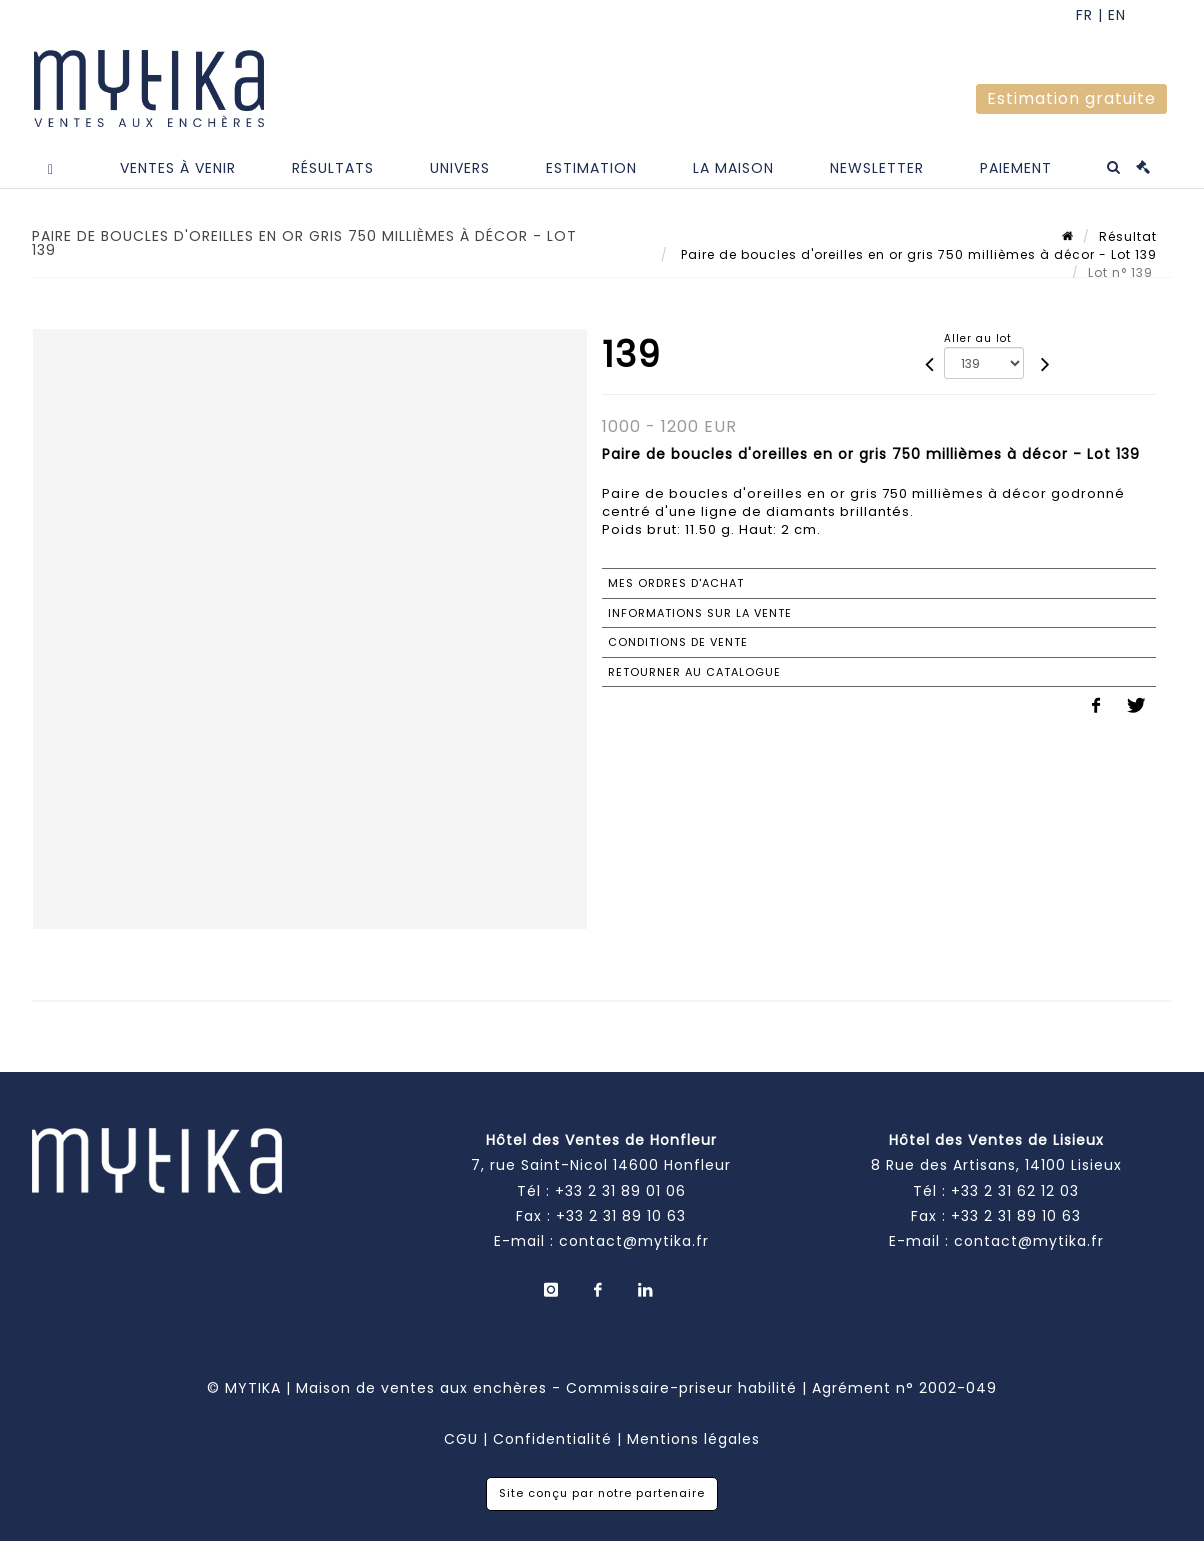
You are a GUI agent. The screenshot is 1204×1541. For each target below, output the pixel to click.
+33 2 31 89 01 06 (620, 1191)
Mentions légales (693, 1439)
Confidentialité (552, 1439)
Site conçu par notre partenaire (602, 1493)
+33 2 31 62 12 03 (1015, 1191)
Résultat (1128, 236)
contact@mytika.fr (634, 1241)
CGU (461, 1439)
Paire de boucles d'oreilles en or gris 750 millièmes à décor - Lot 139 (917, 254)
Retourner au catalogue (694, 672)
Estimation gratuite (1071, 98)
